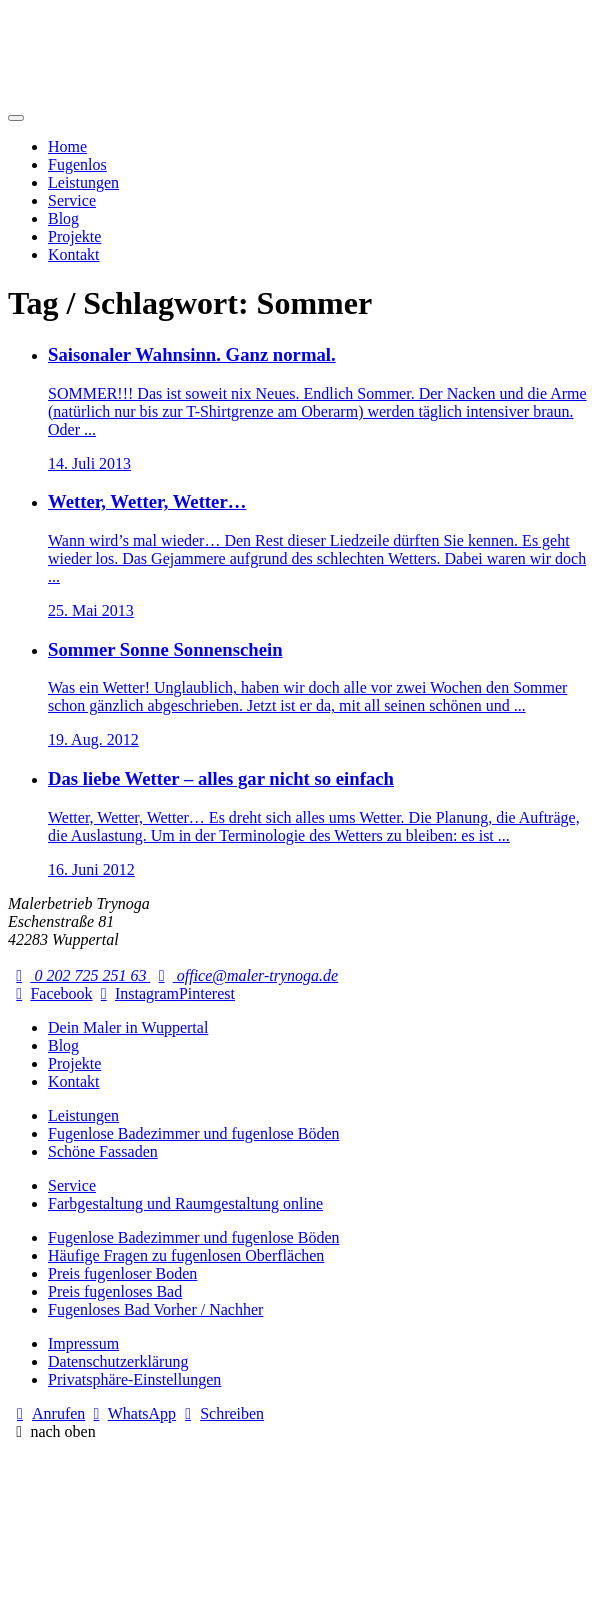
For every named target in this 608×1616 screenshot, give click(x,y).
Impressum (83, 1343)
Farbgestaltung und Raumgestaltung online (185, 1203)
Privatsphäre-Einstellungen (134, 1379)
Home (67, 146)
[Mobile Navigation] (16, 118)
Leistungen (83, 182)
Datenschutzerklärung (118, 1361)
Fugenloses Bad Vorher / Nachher (155, 1309)
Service (72, 200)
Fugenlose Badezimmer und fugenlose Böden (194, 1133)
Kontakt (74, 254)
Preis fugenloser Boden (122, 1273)
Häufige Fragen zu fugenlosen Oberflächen (186, 1255)
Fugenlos (77, 164)
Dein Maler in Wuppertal (128, 1027)
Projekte (74, 236)
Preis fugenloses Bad (115, 1291)
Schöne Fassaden (103, 1151)
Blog (63, 218)
